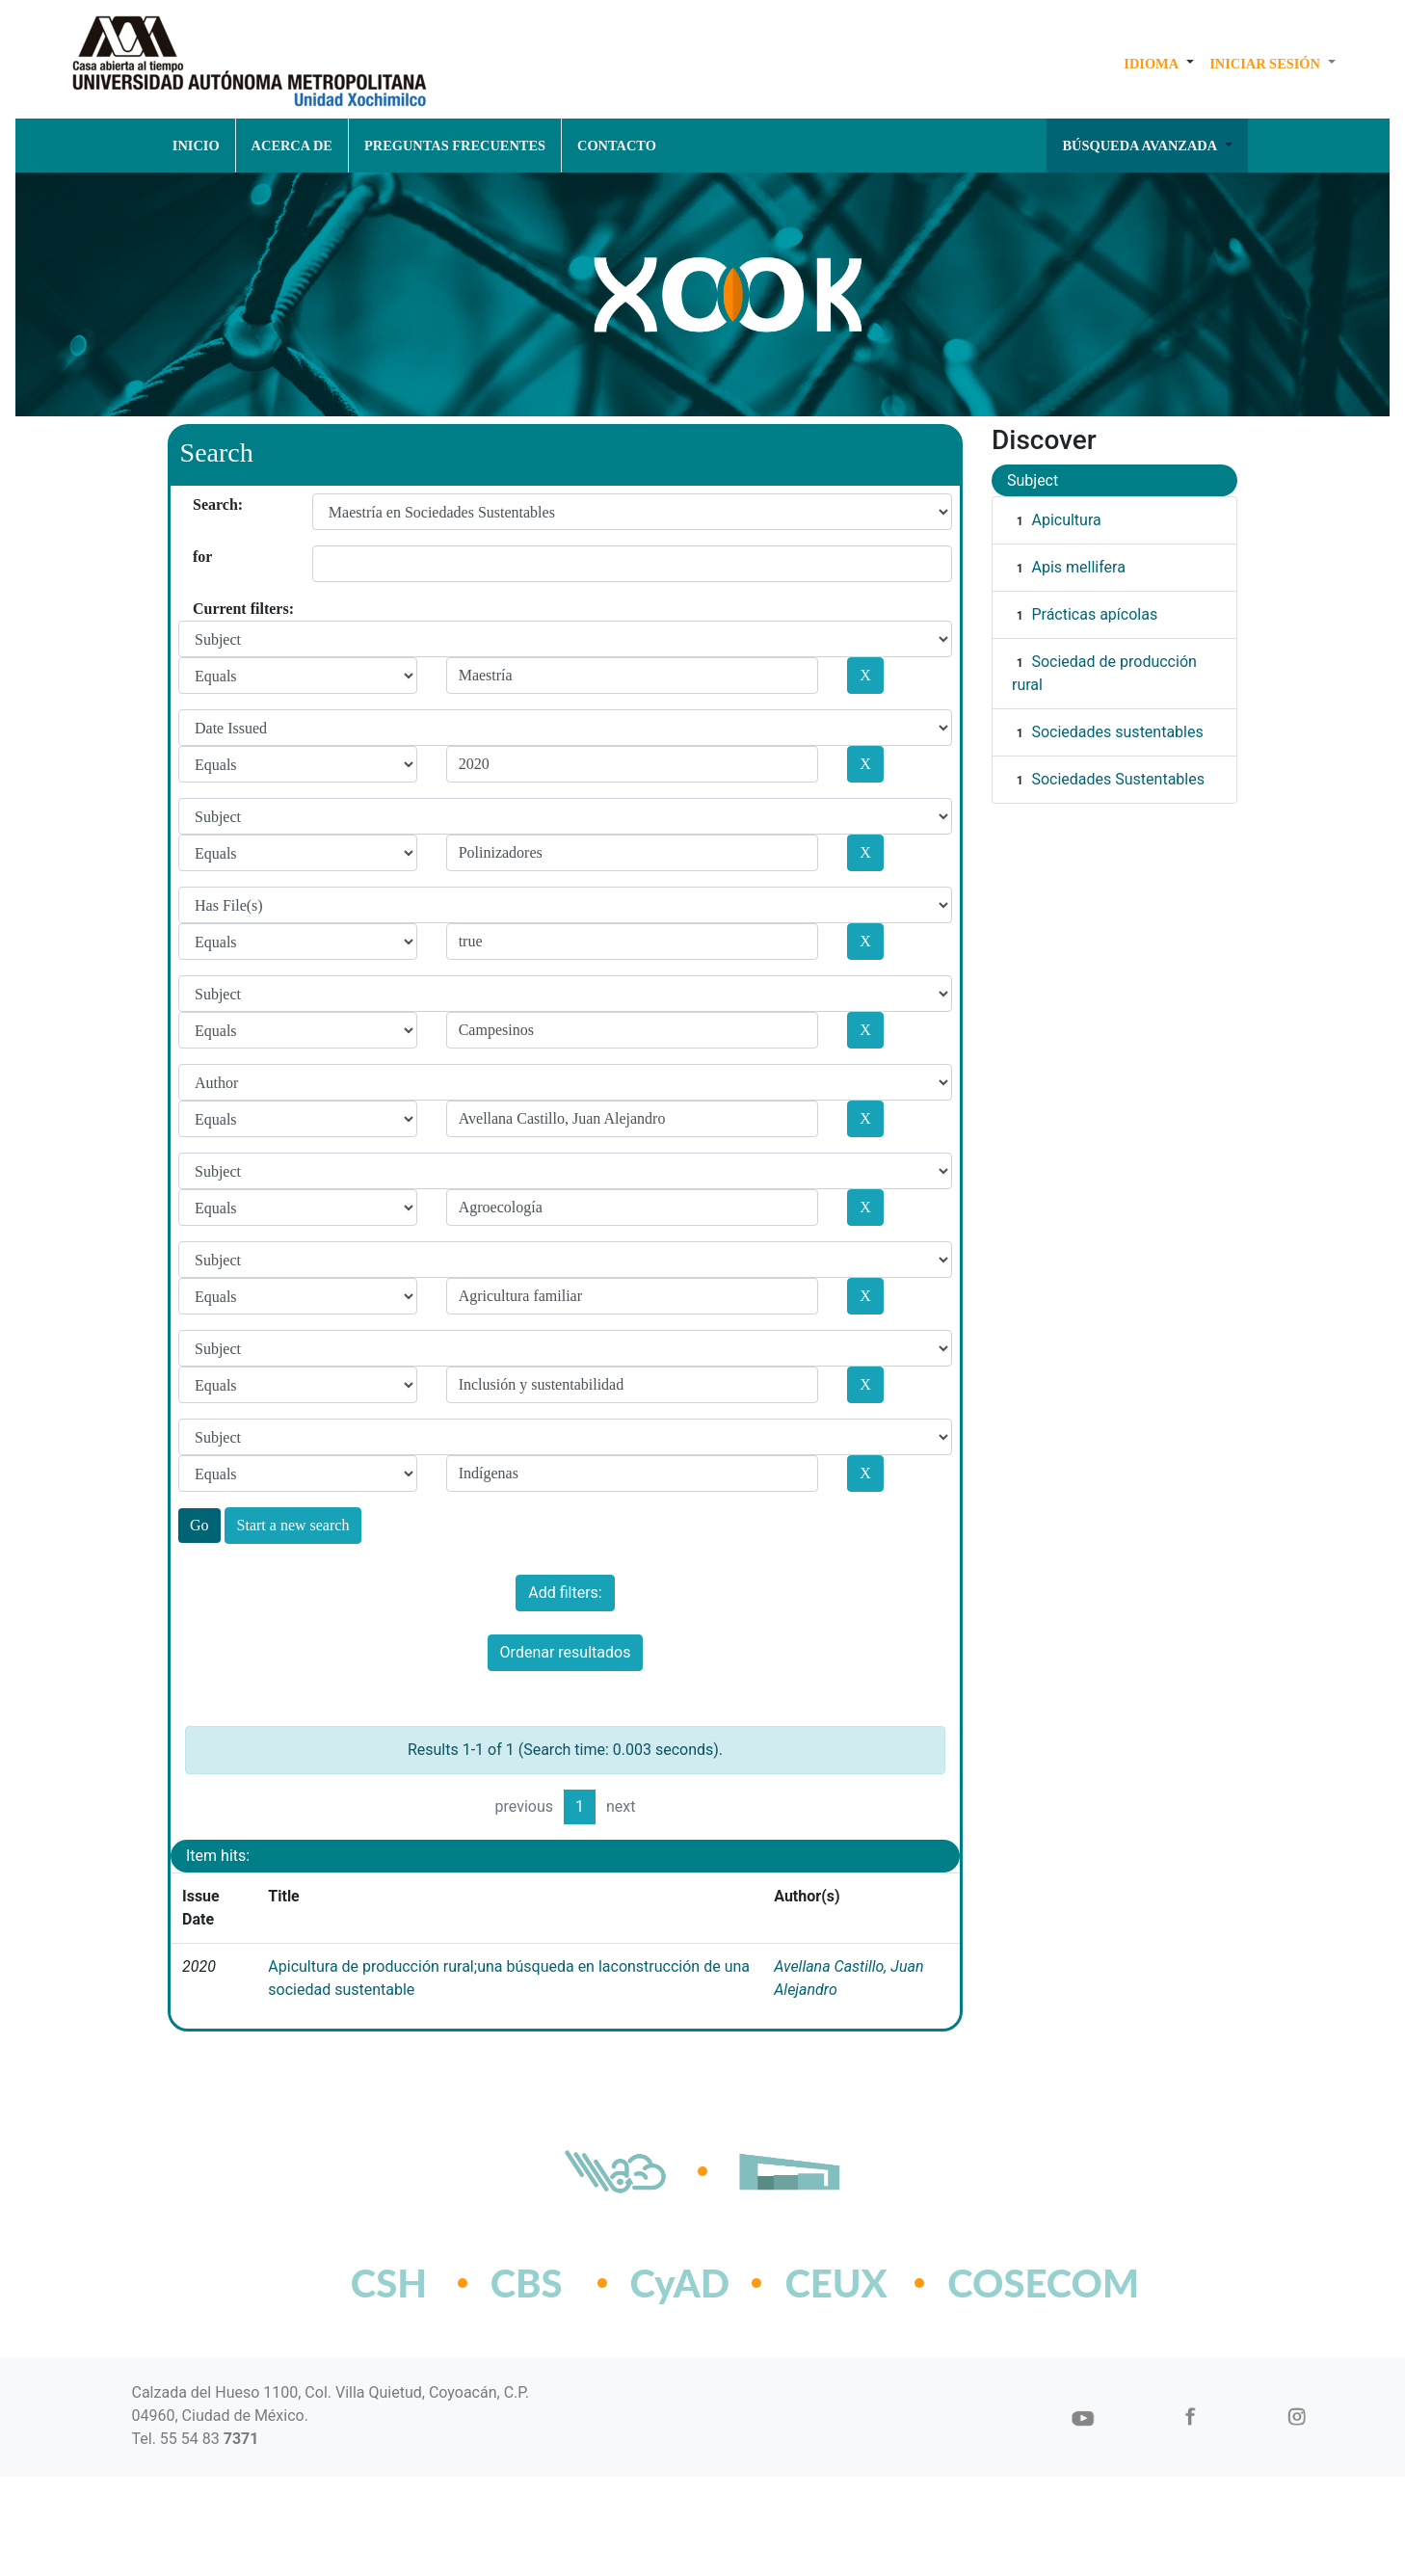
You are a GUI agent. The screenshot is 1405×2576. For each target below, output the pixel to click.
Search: (200, 504)
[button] (1159, 63)
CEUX (835, 2283)
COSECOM (1000, 2283)
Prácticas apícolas (1094, 614)
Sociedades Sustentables (1118, 779)
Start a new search (293, 1525)
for (200, 556)
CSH (389, 2283)
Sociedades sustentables (1117, 732)
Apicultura (1065, 520)
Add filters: (564, 1592)
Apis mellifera (1078, 567)
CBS (526, 2283)
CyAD (680, 2283)
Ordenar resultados (565, 1652)
